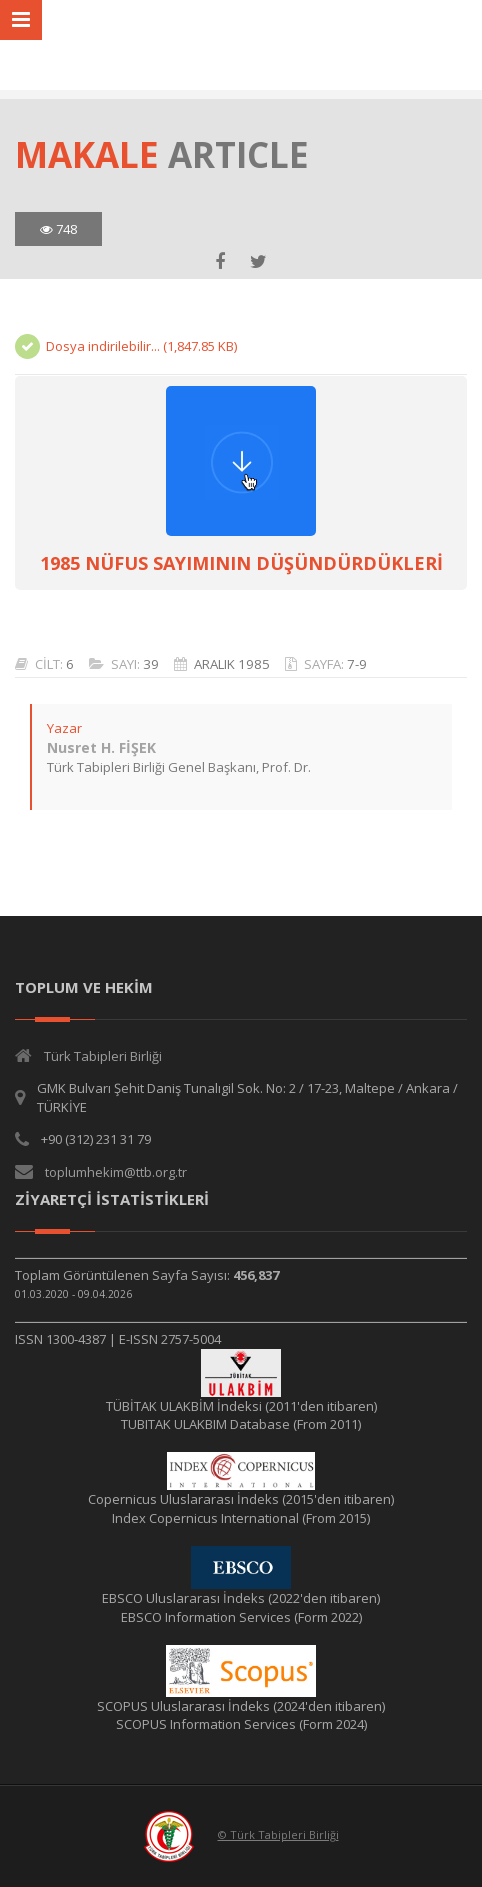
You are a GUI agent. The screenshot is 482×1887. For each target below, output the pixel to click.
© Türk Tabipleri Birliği (278, 1834)
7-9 (357, 664)
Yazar (64, 728)
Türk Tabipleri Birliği (103, 1056)
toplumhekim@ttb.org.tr (116, 1172)
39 (151, 664)
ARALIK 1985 (232, 664)
